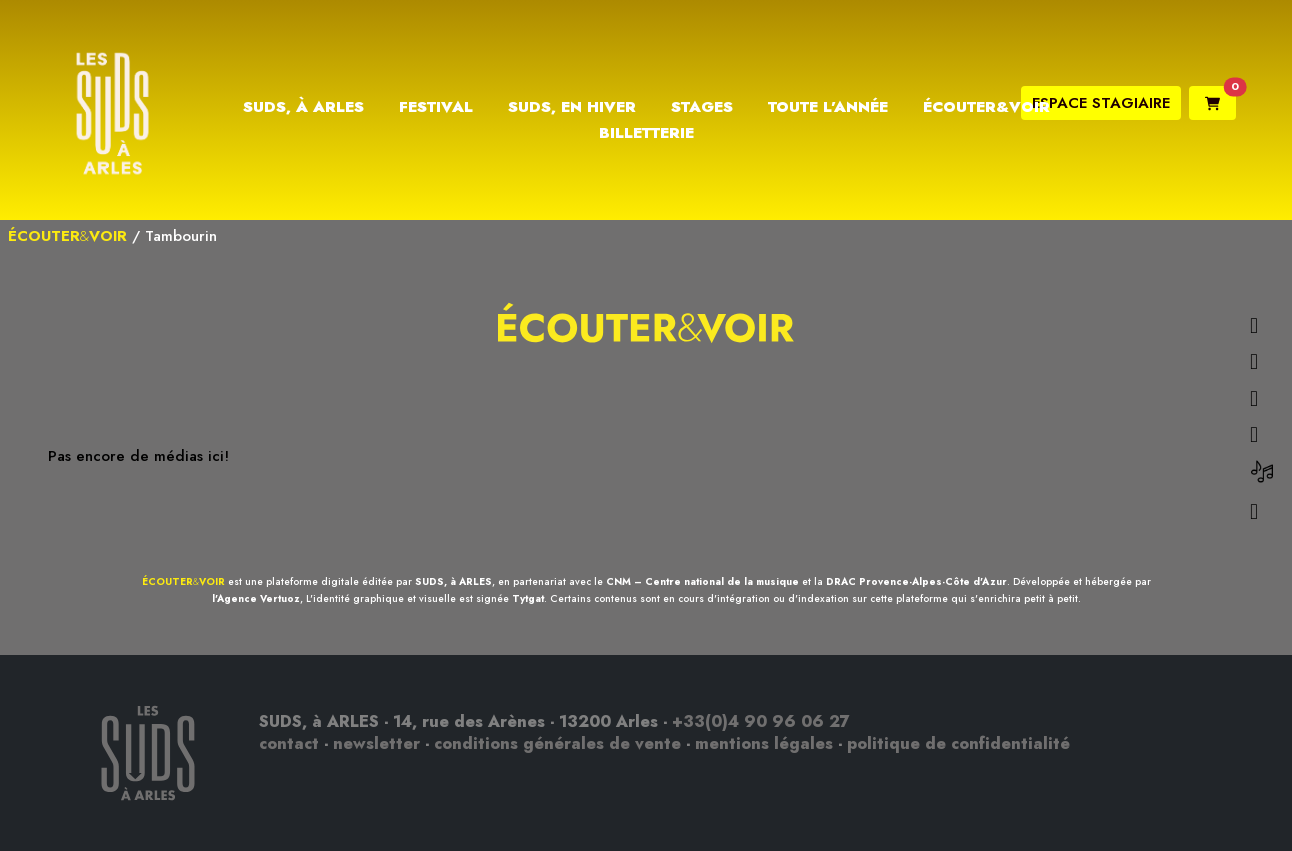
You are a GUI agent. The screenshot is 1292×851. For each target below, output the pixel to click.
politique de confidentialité (958, 743)
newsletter (376, 743)
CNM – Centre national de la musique (702, 581)
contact (289, 743)
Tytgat (528, 598)
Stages (702, 107)
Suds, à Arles (303, 107)
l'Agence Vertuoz (256, 598)
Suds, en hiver (572, 107)
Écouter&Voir (986, 107)
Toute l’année (828, 107)
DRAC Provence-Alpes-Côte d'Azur (916, 581)
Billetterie (646, 133)
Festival (436, 107)
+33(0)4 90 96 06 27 (761, 721)
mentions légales (764, 743)
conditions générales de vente (557, 743)
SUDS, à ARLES (453, 581)
